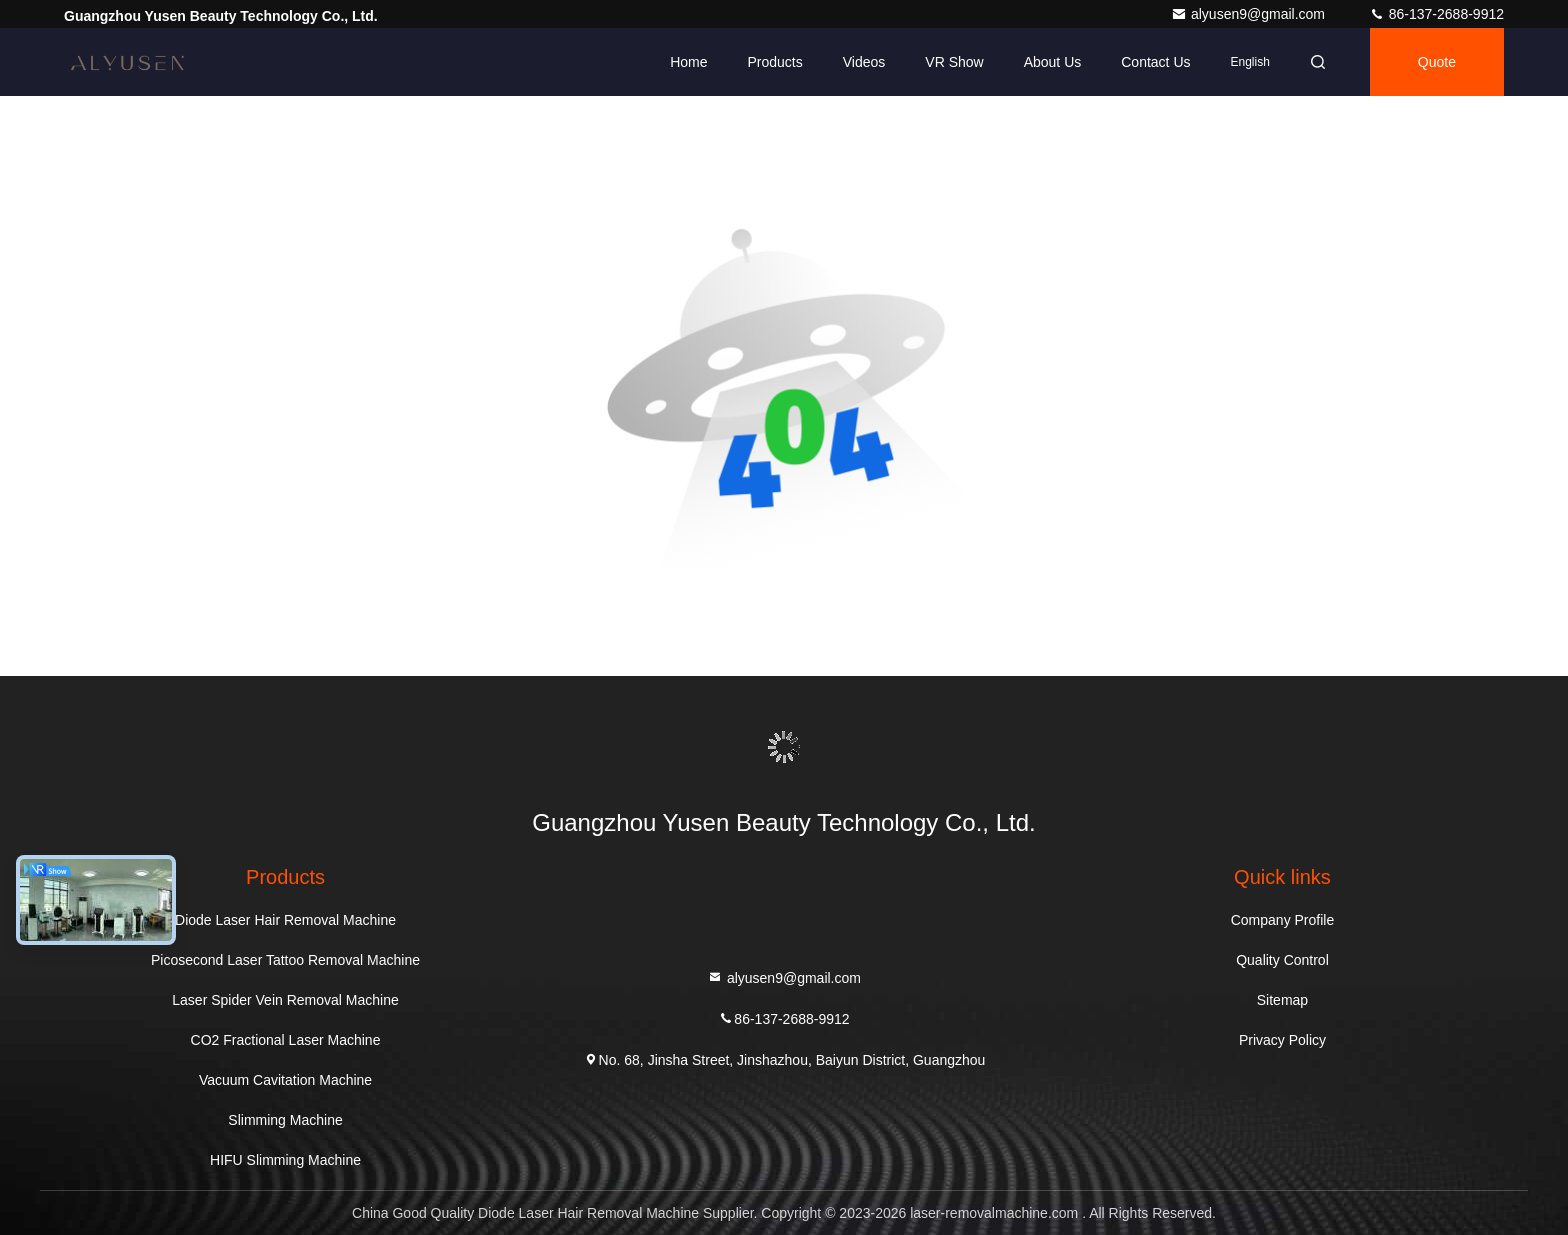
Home (688, 62)
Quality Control (1282, 960)
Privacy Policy (1282, 1040)
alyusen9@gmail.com (1250, 14)
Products (774, 62)
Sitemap (1282, 1000)
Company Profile (1283, 920)
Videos (864, 62)
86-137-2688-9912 (1436, 14)
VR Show (954, 62)
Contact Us (1155, 62)
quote (1437, 62)
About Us (1053, 62)
